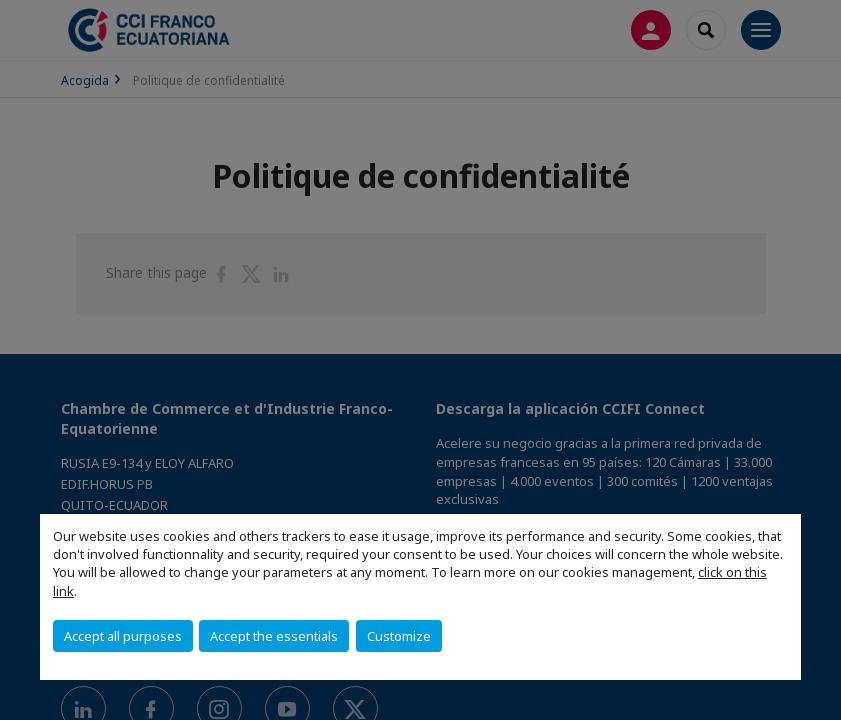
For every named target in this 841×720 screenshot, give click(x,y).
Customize (399, 636)
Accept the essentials (274, 636)
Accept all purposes (123, 636)
